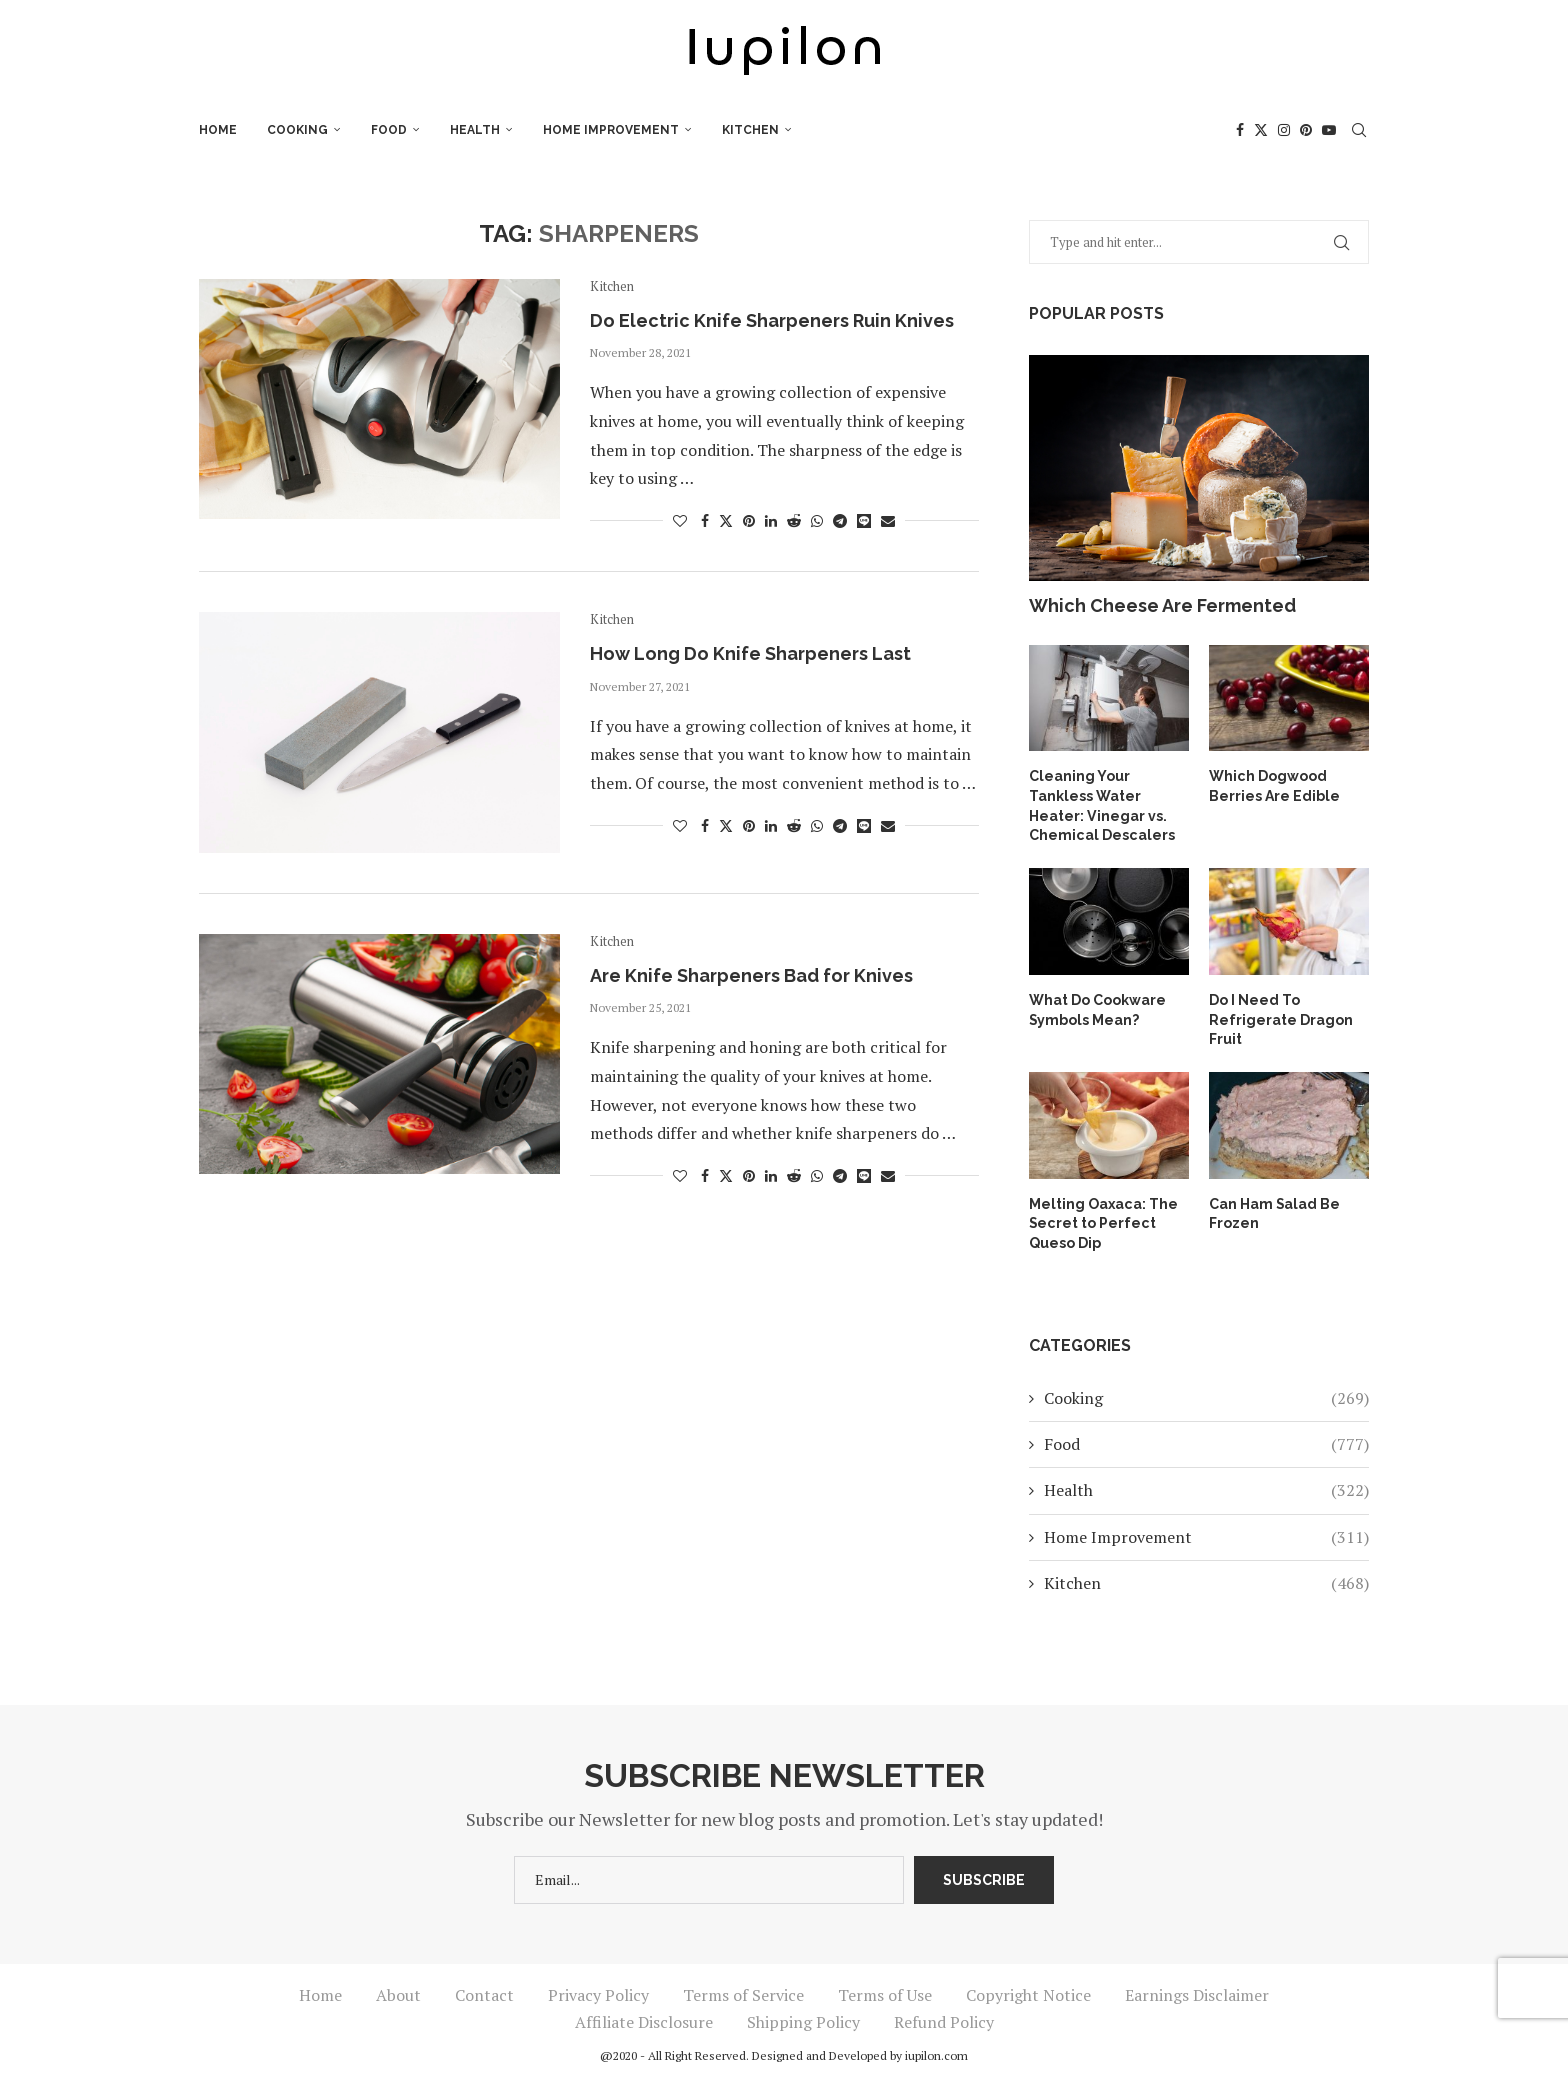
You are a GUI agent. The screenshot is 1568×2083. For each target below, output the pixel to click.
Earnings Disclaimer (1197, 1994)
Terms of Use (885, 1994)
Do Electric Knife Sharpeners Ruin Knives (772, 320)
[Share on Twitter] (726, 520)
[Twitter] (1261, 130)
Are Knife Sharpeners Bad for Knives (751, 975)
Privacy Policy (598, 1994)
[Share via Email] (888, 520)
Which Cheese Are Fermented (1162, 605)
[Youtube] (1329, 130)
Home (218, 130)
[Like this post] (680, 520)
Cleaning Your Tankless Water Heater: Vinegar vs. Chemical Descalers (1101, 805)
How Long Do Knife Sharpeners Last (750, 653)
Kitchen (750, 130)
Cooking (297, 130)
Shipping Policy (803, 2021)
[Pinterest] (1306, 130)
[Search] (1359, 130)
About (398, 1994)
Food (389, 130)
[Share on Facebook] (705, 520)
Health (475, 130)
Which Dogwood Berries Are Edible (1274, 786)
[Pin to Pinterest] (749, 520)
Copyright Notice (1028, 1994)
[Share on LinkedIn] (771, 520)
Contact (484, 1994)
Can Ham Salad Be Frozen (1275, 1212)
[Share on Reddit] (794, 520)
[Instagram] (1284, 130)
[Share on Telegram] (840, 520)
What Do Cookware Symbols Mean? (1097, 1009)
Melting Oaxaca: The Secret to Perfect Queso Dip (1103, 1221)
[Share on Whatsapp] (817, 520)
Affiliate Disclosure (644, 2021)
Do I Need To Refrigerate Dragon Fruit (1281, 1018)
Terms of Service (743, 1994)
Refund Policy (944, 2021)
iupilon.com (936, 2054)
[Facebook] (1240, 130)
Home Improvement (611, 130)
